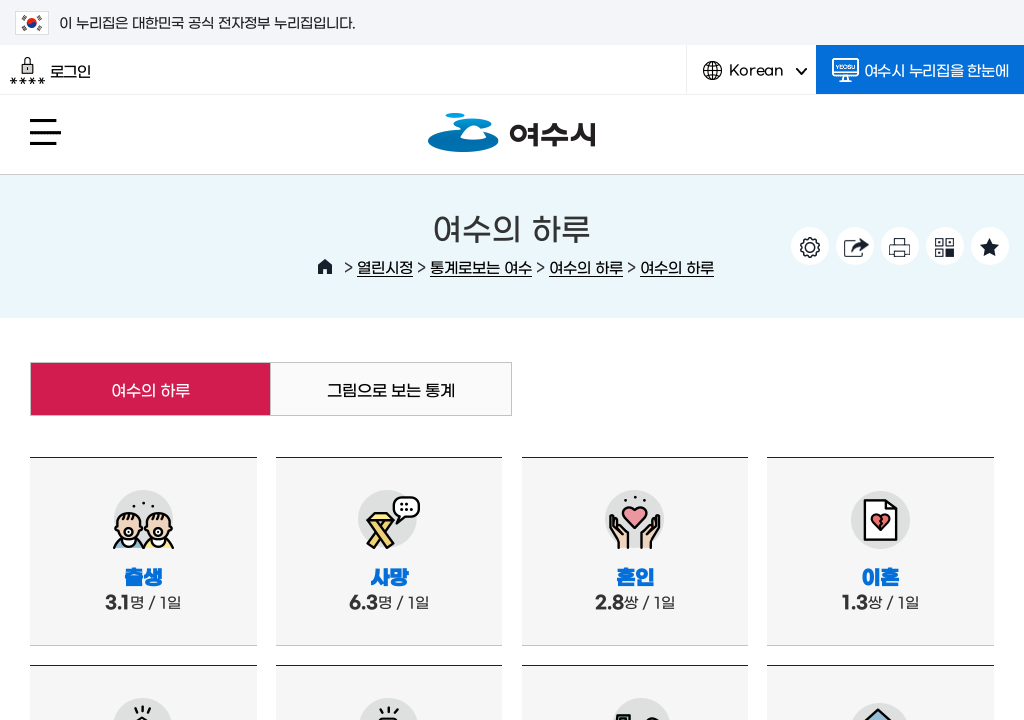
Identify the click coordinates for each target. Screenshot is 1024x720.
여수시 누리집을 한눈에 (920, 70)
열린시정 (385, 266)
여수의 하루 (586, 266)
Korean (755, 77)
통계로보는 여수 (481, 266)
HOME (325, 267)
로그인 (50, 71)
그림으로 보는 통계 (391, 389)
